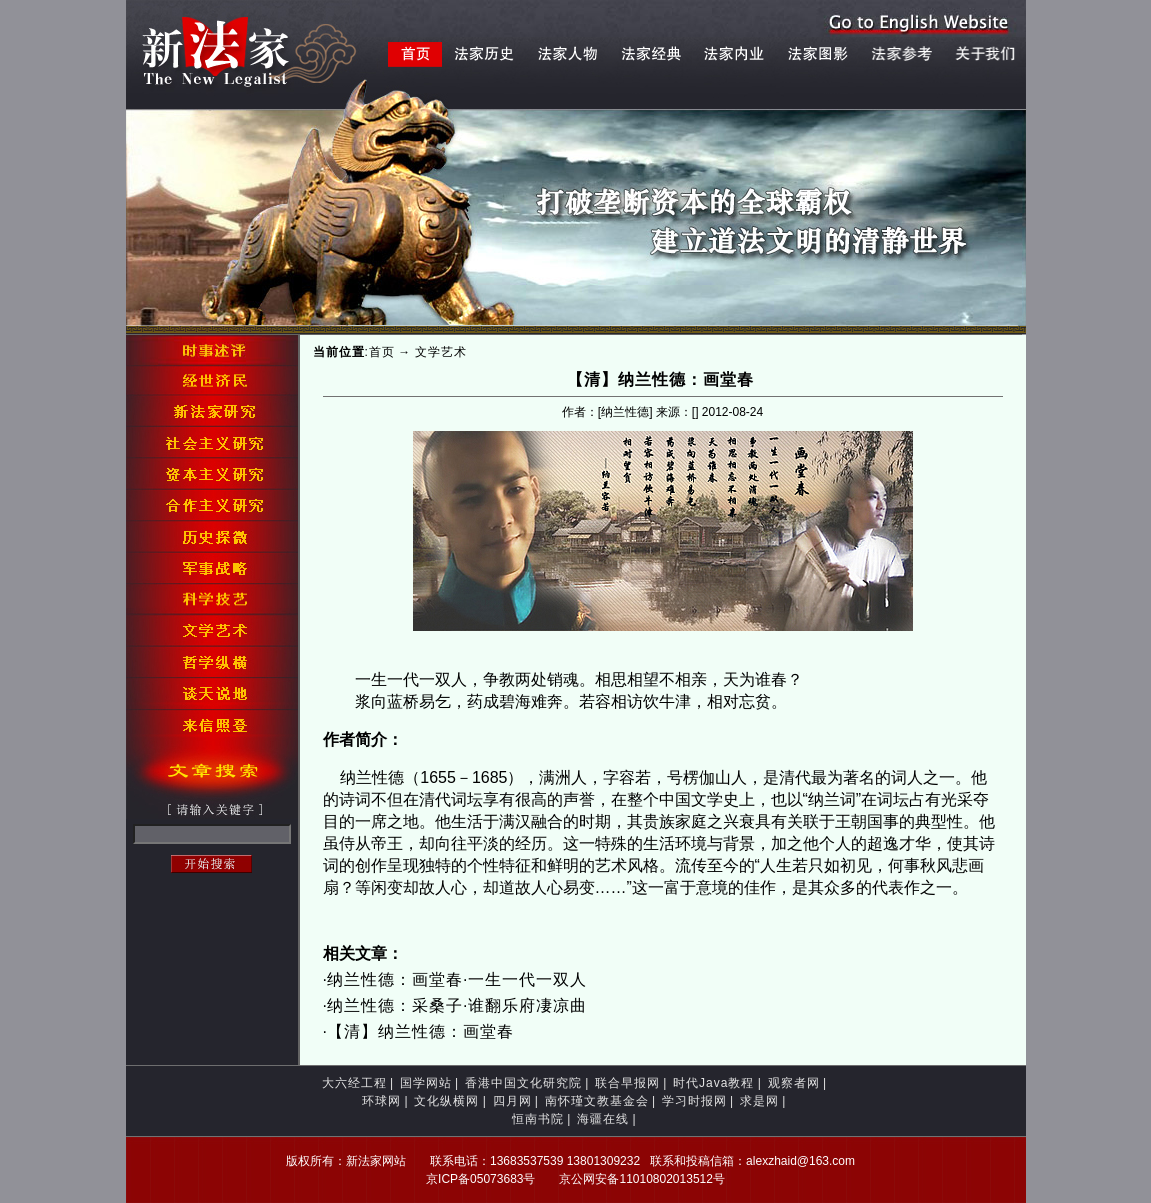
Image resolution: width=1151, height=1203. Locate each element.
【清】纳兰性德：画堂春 (420, 1031)
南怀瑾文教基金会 (597, 1101)
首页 (382, 352)
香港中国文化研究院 (523, 1083)
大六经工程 (354, 1083)
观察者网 (794, 1083)
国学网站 (426, 1083)
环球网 (381, 1101)
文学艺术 (441, 352)
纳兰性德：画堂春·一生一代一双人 (457, 979)
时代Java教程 (713, 1083)
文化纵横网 (446, 1101)
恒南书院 (538, 1119)
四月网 (512, 1101)
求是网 (759, 1101)
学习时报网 (694, 1101)
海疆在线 (603, 1119)
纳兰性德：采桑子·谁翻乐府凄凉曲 (457, 1005)
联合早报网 (627, 1083)
